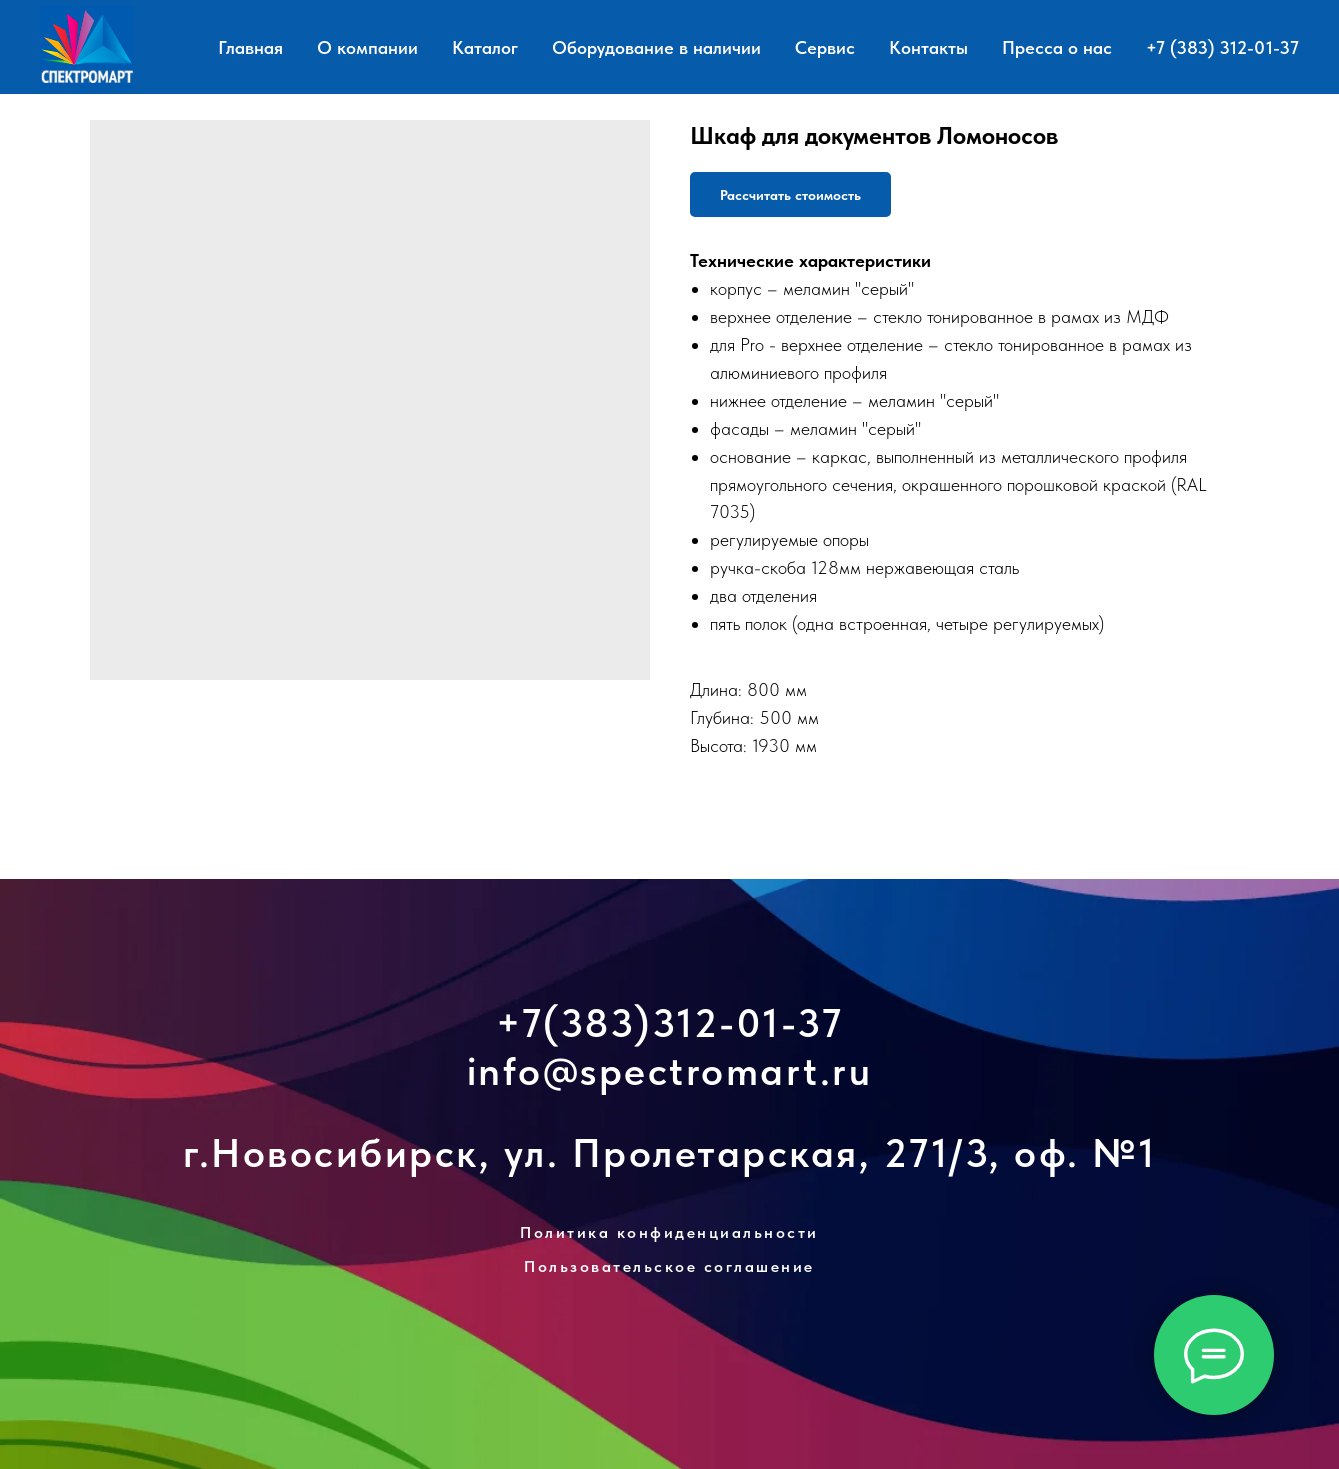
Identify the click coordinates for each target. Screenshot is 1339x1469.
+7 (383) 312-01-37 (1222, 47)
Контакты (928, 47)
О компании (367, 47)
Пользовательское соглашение (669, 1266)
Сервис (825, 47)
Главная (250, 47)
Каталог (485, 47)
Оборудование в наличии (656, 47)
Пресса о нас (1057, 47)
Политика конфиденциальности (669, 1232)
